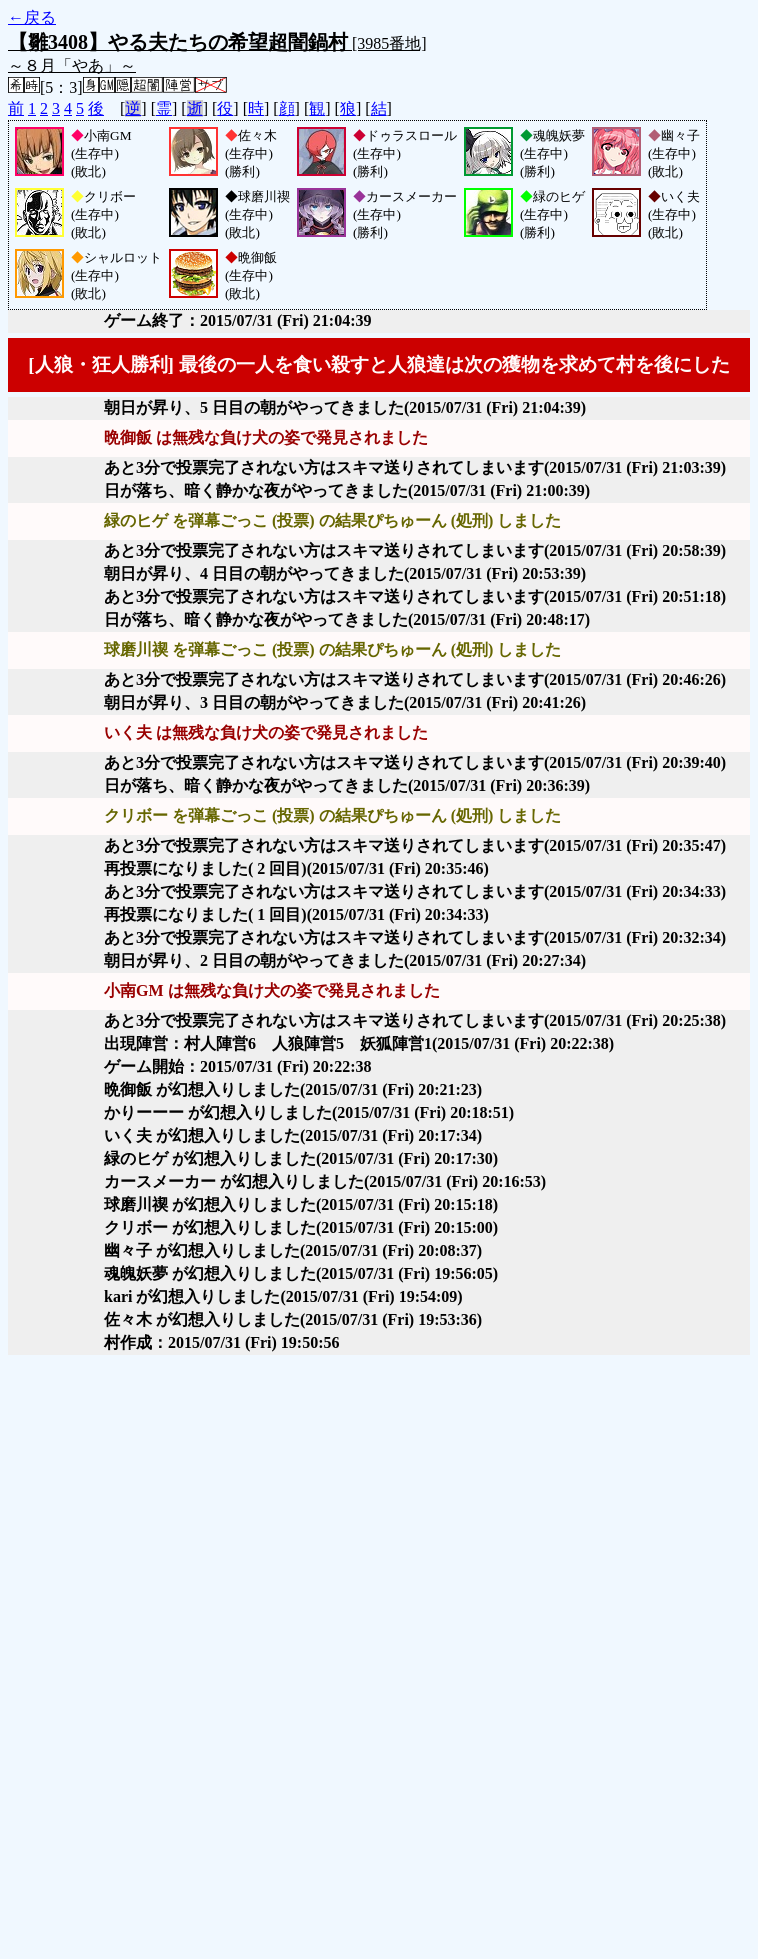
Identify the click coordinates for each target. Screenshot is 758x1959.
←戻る (32, 17)
